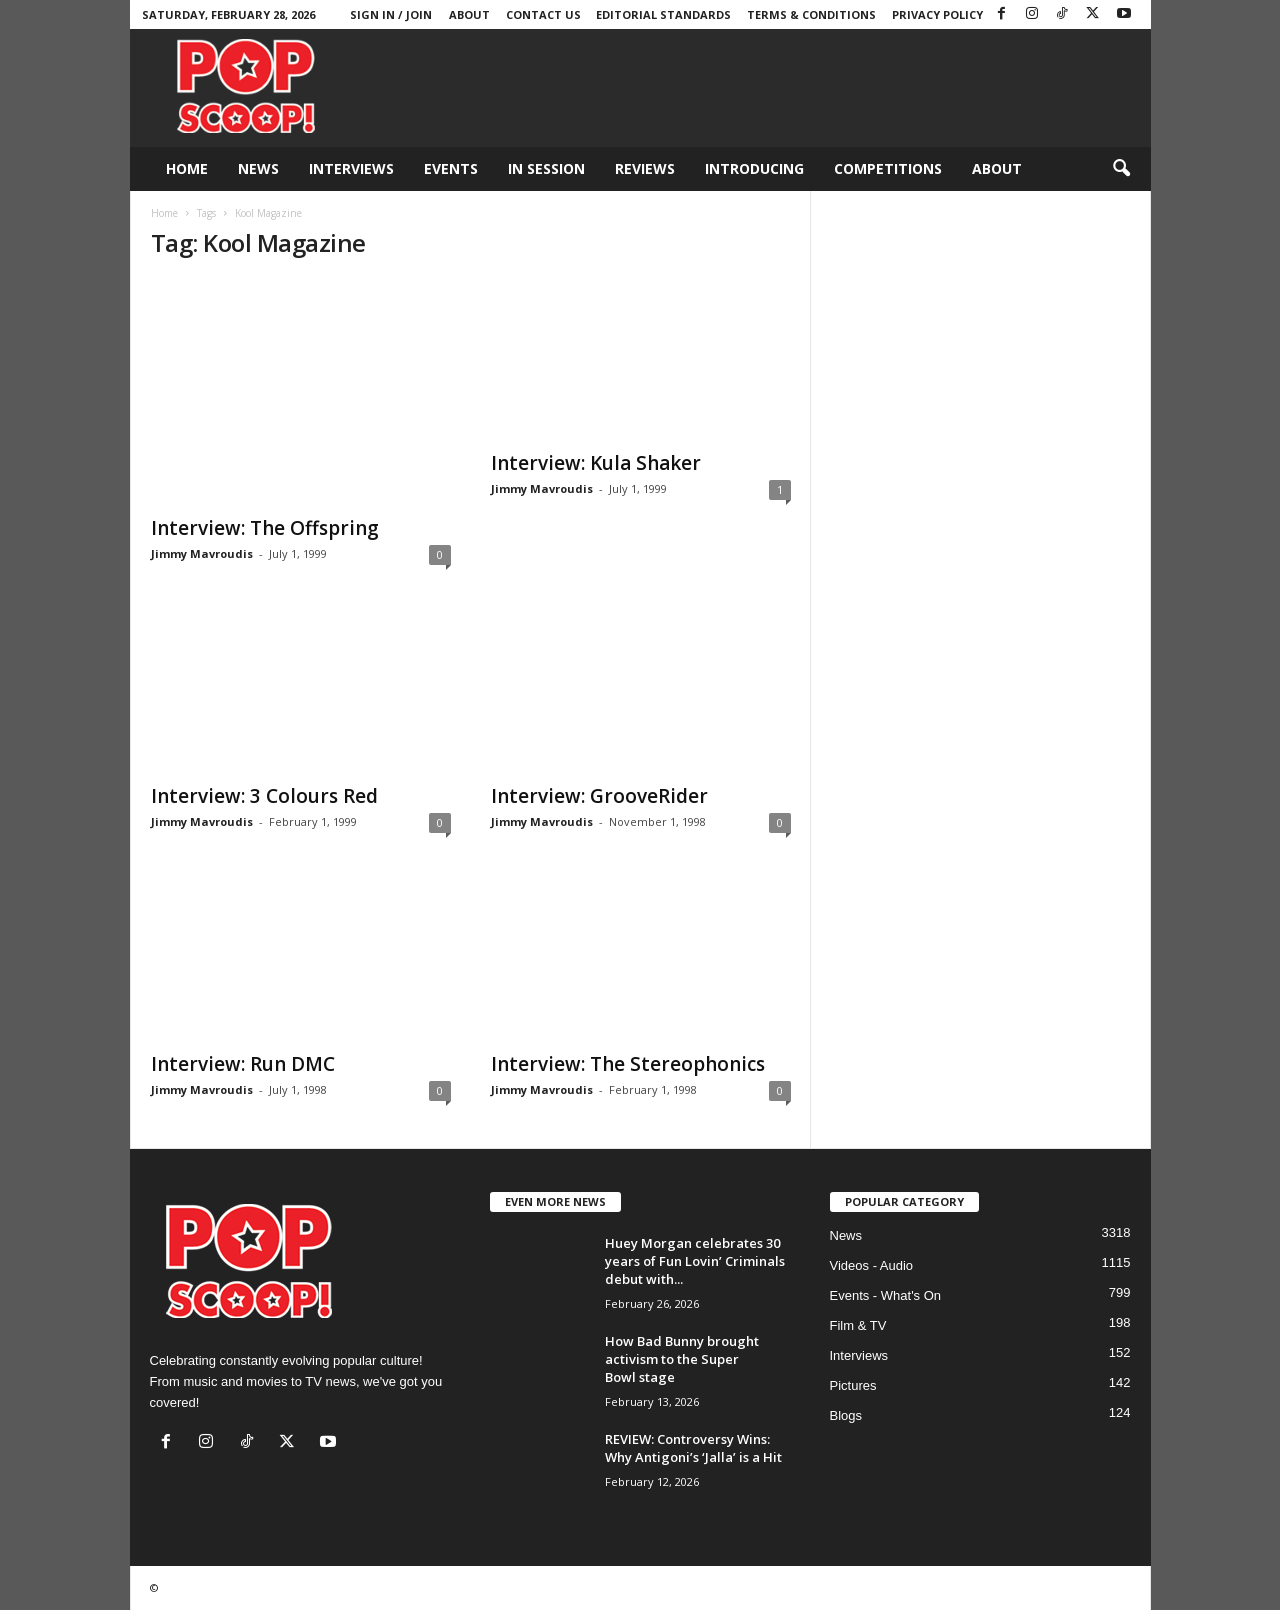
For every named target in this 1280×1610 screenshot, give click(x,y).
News (258, 168)
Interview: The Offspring (265, 528)
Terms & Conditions (811, 14)
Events (451, 168)
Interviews (351, 168)
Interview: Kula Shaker (596, 463)
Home (187, 168)
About (469, 14)
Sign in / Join (391, 14)
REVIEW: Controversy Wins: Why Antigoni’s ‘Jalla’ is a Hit (693, 1448)
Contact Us (543, 14)
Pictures (853, 1385)
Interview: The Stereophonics (628, 1064)
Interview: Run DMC (243, 1064)
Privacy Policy (937, 14)
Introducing (754, 168)
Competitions (888, 168)
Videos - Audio (872, 1265)
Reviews (645, 168)
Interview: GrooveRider (599, 796)
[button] (1121, 169)
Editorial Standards (663, 14)
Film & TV (858, 1325)
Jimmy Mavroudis (202, 553)
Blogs (846, 1415)
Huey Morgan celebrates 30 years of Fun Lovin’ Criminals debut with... (695, 1261)
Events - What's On (886, 1295)
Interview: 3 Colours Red (264, 796)
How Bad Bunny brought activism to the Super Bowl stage (682, 1359)
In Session (546, 168)
